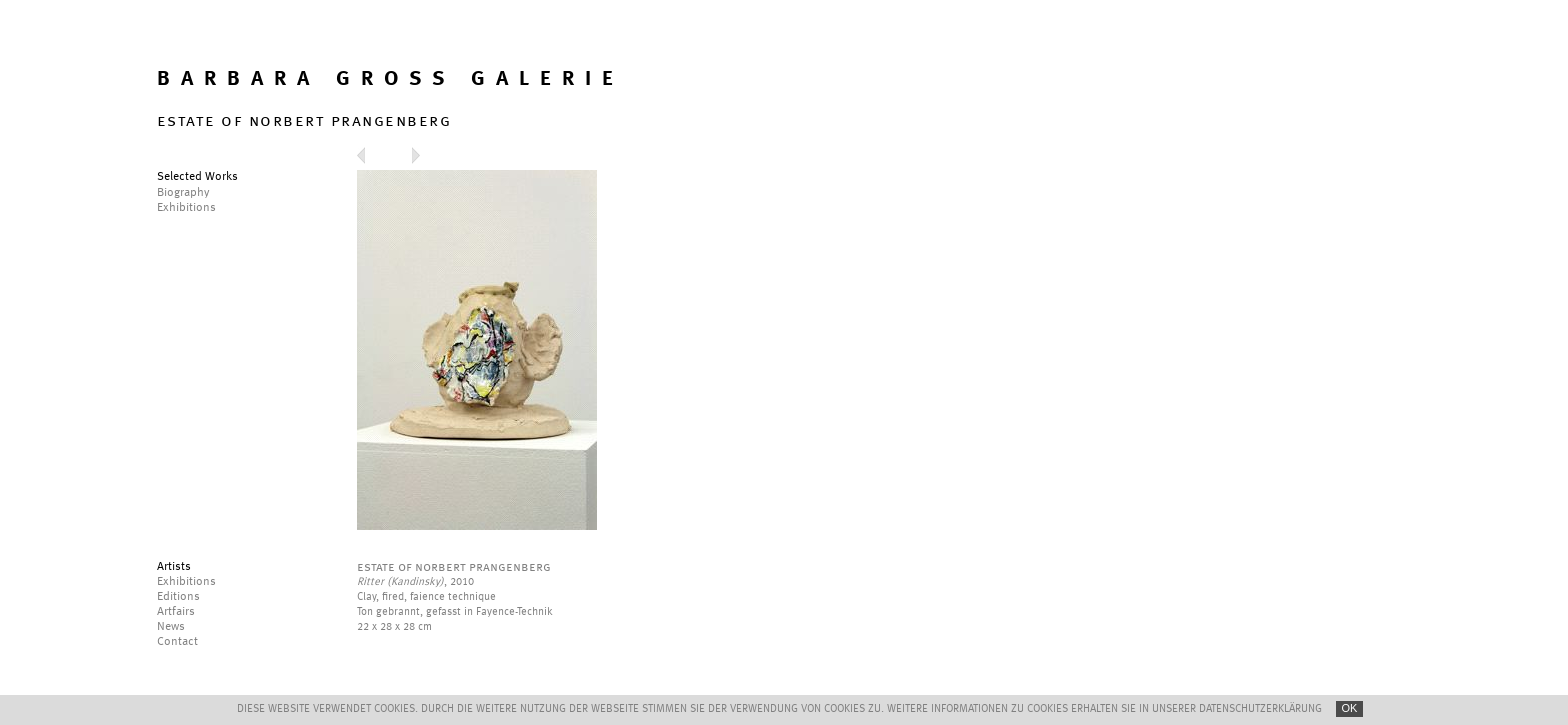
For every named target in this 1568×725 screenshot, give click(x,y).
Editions (178, 597)
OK (1350, 708)
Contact (177, 642)
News (171, 627)
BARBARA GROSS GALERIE (390, 79)
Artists (174, 567)
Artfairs (176, 612)
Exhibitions (186, 582)
